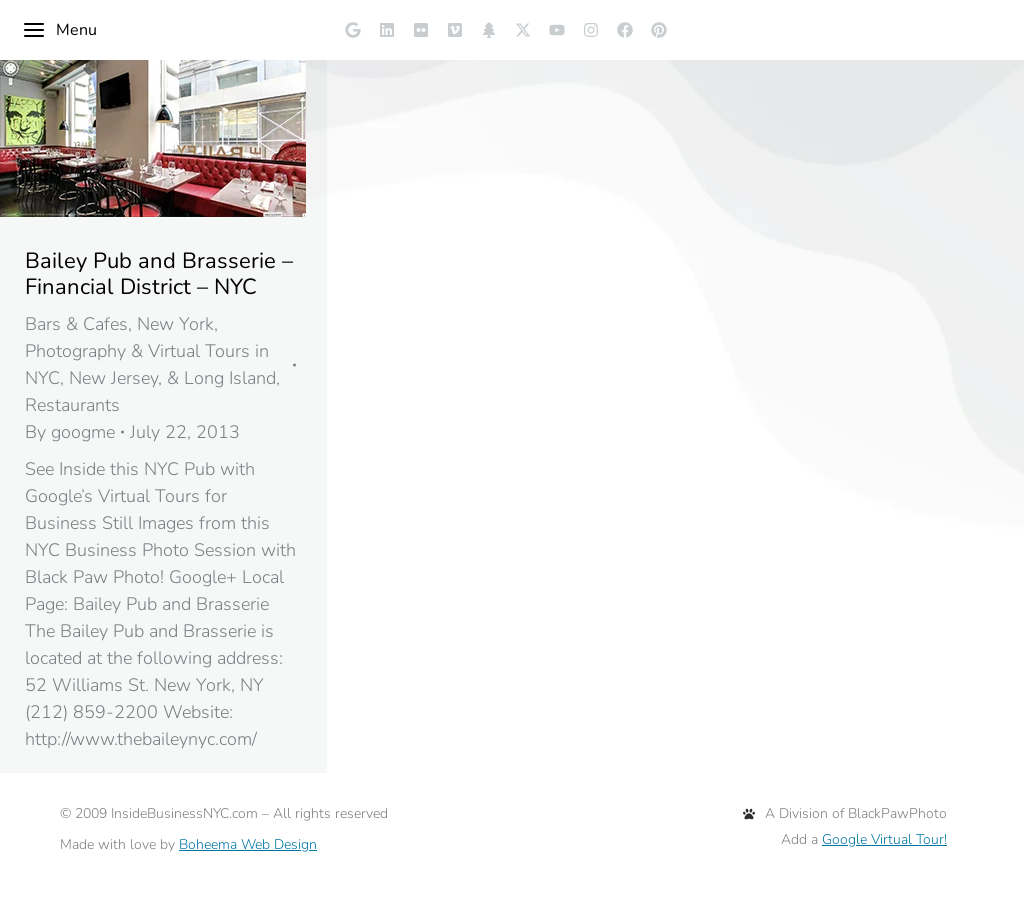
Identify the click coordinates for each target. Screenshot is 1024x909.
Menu (59, 30)
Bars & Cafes (76, 324)
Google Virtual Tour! (884, 839)
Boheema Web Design (248, 844)
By (70, 432)
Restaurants (72, 405)
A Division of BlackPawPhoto (845, 813)
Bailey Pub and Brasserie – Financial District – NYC (159, 274)
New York (175, 324)
